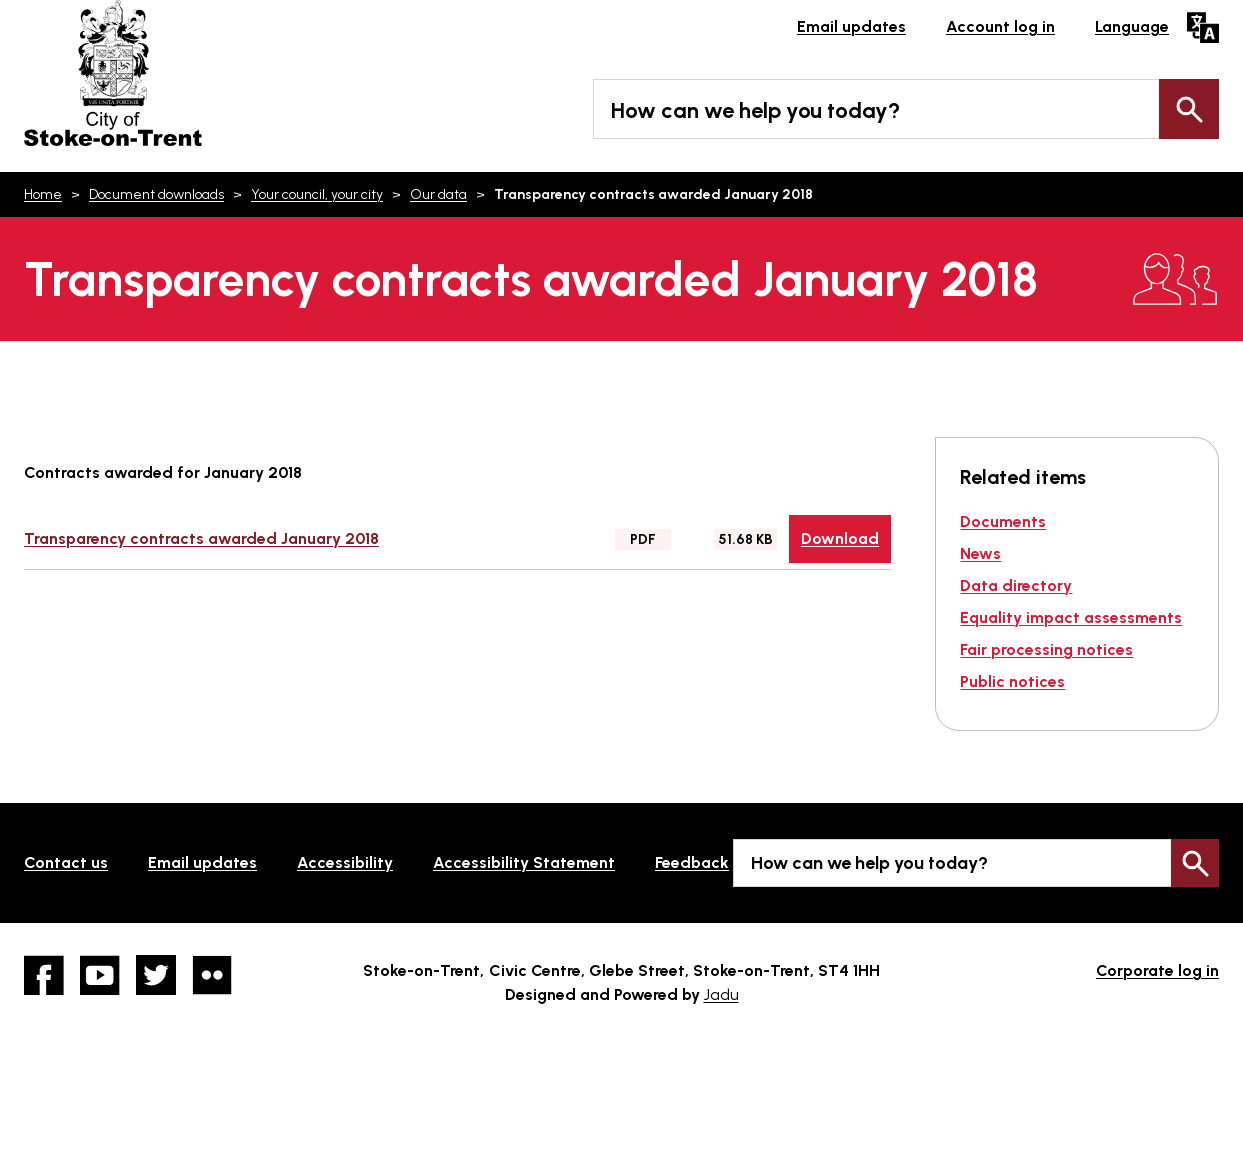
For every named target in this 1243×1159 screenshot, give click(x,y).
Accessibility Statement (524, 862)
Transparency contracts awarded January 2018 (201, 538)
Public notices (1012, 681)
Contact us (66, 862)
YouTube (100, 975)
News (980, 553)
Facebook (44, 975)
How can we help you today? (755, 110)
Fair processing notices (1046, 649)
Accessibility (345, 862)
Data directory (1016, 585)
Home (43, 194)
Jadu (721, 994)
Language (1132, 26)
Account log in (1000, 26)
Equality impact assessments (1071, 617)
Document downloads (156, 194)
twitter (156, 975)
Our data (438, 194)
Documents (1003, 521)
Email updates (851, 26)
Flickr (212, 975)
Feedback (692, 862)
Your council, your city (317, 194)
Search (1189, 109)
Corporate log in (1157, 970)
